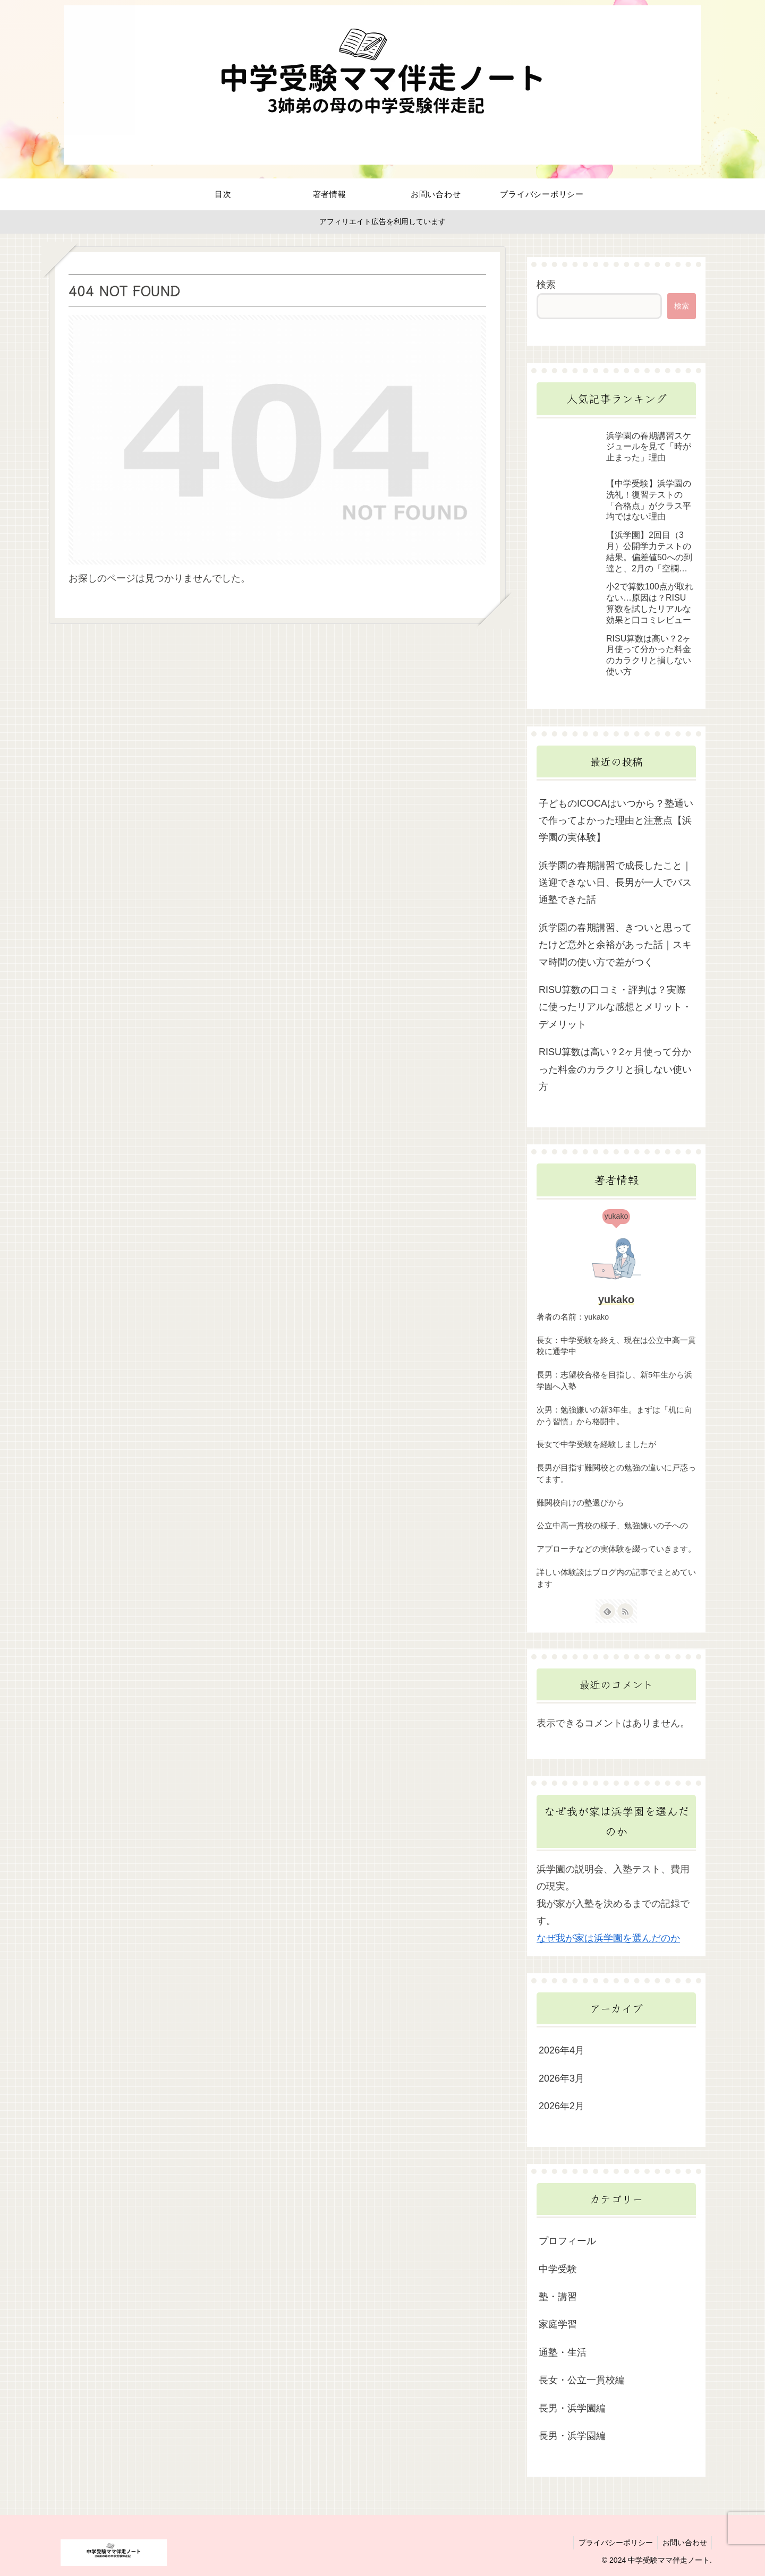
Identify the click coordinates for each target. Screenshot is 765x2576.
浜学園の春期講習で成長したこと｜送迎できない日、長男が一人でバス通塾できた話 (615, 882)
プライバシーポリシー (613, 2542)
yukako (616, 1299)
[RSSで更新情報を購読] (625, 1611)
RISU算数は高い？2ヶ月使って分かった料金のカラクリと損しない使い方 (615, 1069)
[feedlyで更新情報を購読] (607, 1611)
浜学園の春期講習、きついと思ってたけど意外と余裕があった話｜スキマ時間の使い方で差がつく (615, 945)
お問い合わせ (683, 2542)
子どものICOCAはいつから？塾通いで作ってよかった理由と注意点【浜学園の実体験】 (616, 820)
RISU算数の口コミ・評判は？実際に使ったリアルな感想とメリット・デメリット (615, 1007)
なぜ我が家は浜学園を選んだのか (608, 1938)
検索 (546, 284)
